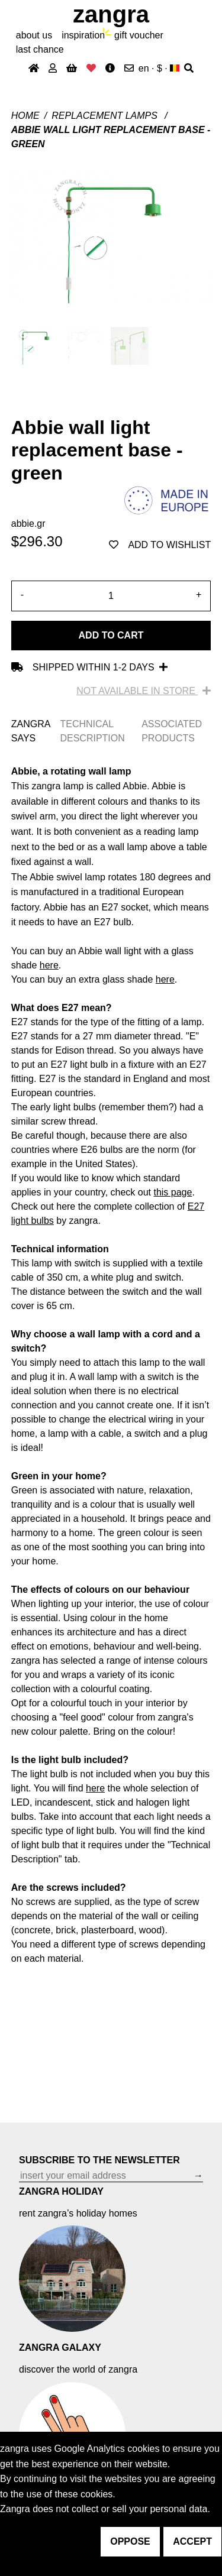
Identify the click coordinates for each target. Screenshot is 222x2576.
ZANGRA (111, 14)
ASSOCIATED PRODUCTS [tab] (171, 731)
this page (172, 1192)
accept (192, 2541)
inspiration (83, 35)
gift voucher (138, 35)
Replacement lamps (106, 116)
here (95, 1788)
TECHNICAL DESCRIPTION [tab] (92, 731)
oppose (130, 2541)
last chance (40, 49)
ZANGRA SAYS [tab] (30, 731)
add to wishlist (160, 545)
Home (25, 116)
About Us (34, 35)
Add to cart (111, 635)
